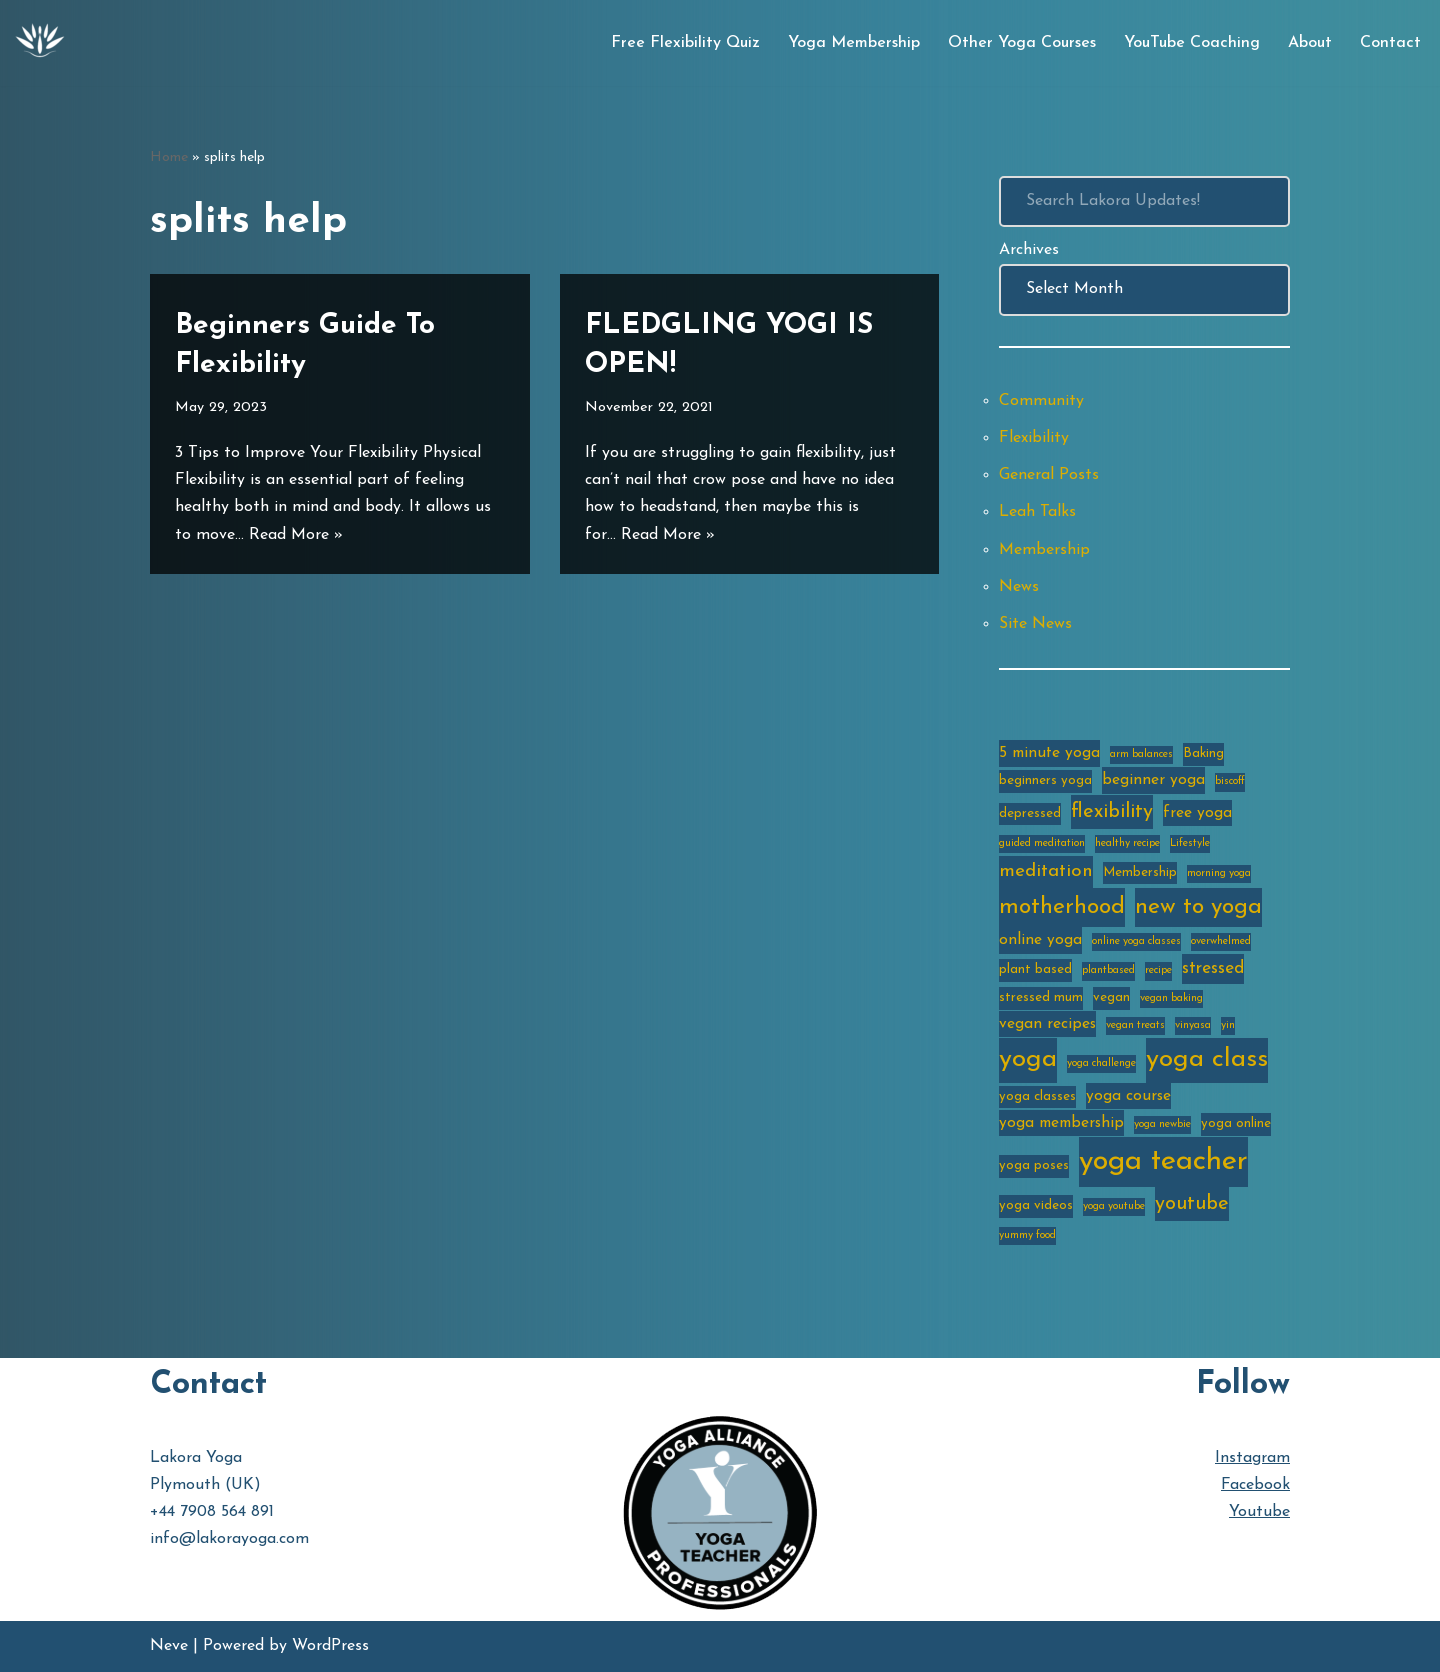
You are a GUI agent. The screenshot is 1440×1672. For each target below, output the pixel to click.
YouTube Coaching (1192, 43)
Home (169, 157)
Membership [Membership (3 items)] (1140, 872)
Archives (1029, 250)
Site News (1035, 624)
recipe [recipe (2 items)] (1158, 970)
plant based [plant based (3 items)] (1035, 969)
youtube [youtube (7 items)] (1192, 1204)
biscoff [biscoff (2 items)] (1230, 781)
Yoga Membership (854, 43)
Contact (1390, 43)
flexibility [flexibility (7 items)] (1112, 812)
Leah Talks (1037, 512)
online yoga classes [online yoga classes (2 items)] (1136, 941)
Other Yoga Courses (1022, 43)
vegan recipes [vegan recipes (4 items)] (1047, 1024)
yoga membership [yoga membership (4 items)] (1061, 1123)
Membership (1044, 550)
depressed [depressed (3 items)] (1030, 813)
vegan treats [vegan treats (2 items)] (1135, 1025)
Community (1041, 401)
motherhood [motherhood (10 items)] (1062, 907)
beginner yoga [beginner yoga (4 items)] (1153, 780)
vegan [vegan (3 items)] (1111, 997)
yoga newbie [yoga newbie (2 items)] (1162, 1124)
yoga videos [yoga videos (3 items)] (1036, 1205)
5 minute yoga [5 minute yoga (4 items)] (1049, 753)
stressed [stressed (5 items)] (1213, 968)
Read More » (296, 535)
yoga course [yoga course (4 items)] (1128, 1096)
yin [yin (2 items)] (1228, 1025)
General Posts (1049, 475)
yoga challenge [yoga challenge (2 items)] (1101, 1063)
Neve (169, 1646)
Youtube (1259, 1512)
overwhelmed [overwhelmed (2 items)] (1221, 941)
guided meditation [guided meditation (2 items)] (1042, 843)
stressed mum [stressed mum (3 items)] (1041, 997)
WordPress (330, 1646)
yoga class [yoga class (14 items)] (1207, 1059)
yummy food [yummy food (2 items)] (1027, 1235)
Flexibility (1034, 438)
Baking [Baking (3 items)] (1203, 753)
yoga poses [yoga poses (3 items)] (1034, 1165)
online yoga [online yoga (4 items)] (1040, 940)
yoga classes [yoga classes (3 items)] (1037, 1096)
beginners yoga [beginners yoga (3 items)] (1045, 780)
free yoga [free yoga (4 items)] (1197, 813)
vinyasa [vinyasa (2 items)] (1193, 1025)
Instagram (1252, 1458)
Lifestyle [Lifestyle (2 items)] (1190, 843)
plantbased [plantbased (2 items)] (1108, 970)
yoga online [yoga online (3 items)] (1236, 1123)
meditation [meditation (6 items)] (1046, 871)
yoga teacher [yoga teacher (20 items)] (1163, 1161)
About (1310, 43)
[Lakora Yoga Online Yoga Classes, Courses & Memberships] (40, 43)
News (1019, 587)
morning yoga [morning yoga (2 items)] (1219, 873)
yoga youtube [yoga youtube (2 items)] (1114, 1206)
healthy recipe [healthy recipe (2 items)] (1127, 843)
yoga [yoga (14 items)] (1028, 1059)
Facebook (1255, 1485)
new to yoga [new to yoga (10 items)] (1198, 907)
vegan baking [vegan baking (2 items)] (1171, 998)
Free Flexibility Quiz (685, 43)
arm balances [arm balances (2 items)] (1141, 754)
